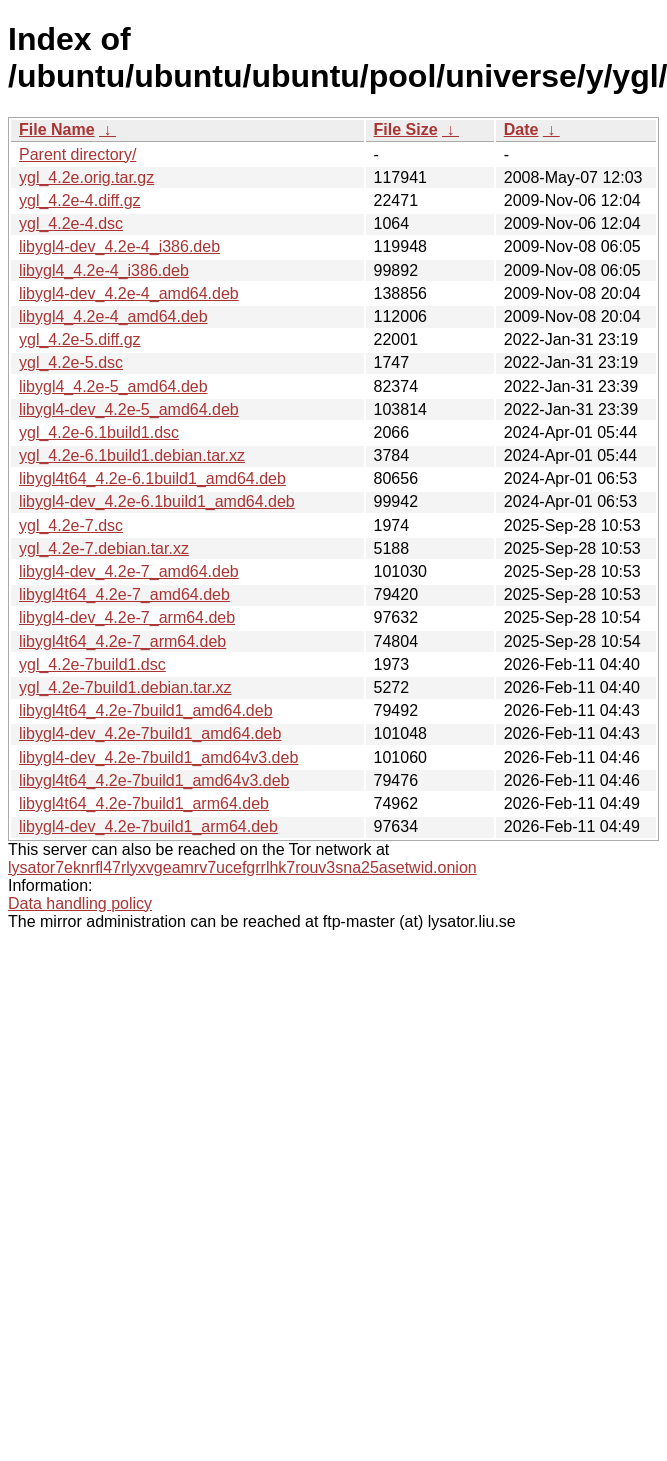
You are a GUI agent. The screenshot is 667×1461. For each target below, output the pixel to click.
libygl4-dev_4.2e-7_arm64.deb (127, 617)
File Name (57, 129)
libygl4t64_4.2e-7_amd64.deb (124, 594)
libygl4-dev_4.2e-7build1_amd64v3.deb (158, 757)
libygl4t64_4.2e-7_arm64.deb (122, 641)
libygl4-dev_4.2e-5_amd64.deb (129, 409)
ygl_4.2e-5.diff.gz (80, 339)
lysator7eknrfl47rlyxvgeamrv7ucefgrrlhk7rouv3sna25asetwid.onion (242, 867)
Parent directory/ (77, 154)
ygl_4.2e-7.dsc (71, 525)
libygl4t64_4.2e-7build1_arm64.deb (144, 803)
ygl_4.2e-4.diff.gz (80, 200)
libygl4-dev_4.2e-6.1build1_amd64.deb (157, 501)
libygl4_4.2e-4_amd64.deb (113, 316)
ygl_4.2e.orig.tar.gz (86, 177)
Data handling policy (80, 903)
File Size (406, 129)
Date (521, 129)
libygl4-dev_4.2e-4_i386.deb (119, 246)
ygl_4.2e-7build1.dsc (92, 664)
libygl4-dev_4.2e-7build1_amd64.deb (150, 733)
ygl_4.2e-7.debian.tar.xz (104, 548)
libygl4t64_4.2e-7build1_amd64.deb (146, 710)
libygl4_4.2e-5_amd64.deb (113, 386)
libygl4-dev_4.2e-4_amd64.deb (129, 293)
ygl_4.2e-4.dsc (71, 223)
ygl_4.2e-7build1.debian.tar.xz (125, 687)
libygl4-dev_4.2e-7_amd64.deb (129, 571)
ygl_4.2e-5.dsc (71, 362)
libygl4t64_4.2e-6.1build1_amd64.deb (152, 478)
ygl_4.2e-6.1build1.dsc (99, 432)
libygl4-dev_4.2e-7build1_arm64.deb (148, 826)
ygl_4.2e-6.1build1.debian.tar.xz (132, 455)
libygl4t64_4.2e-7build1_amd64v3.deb (154, 780)
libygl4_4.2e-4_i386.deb (104, 270)
